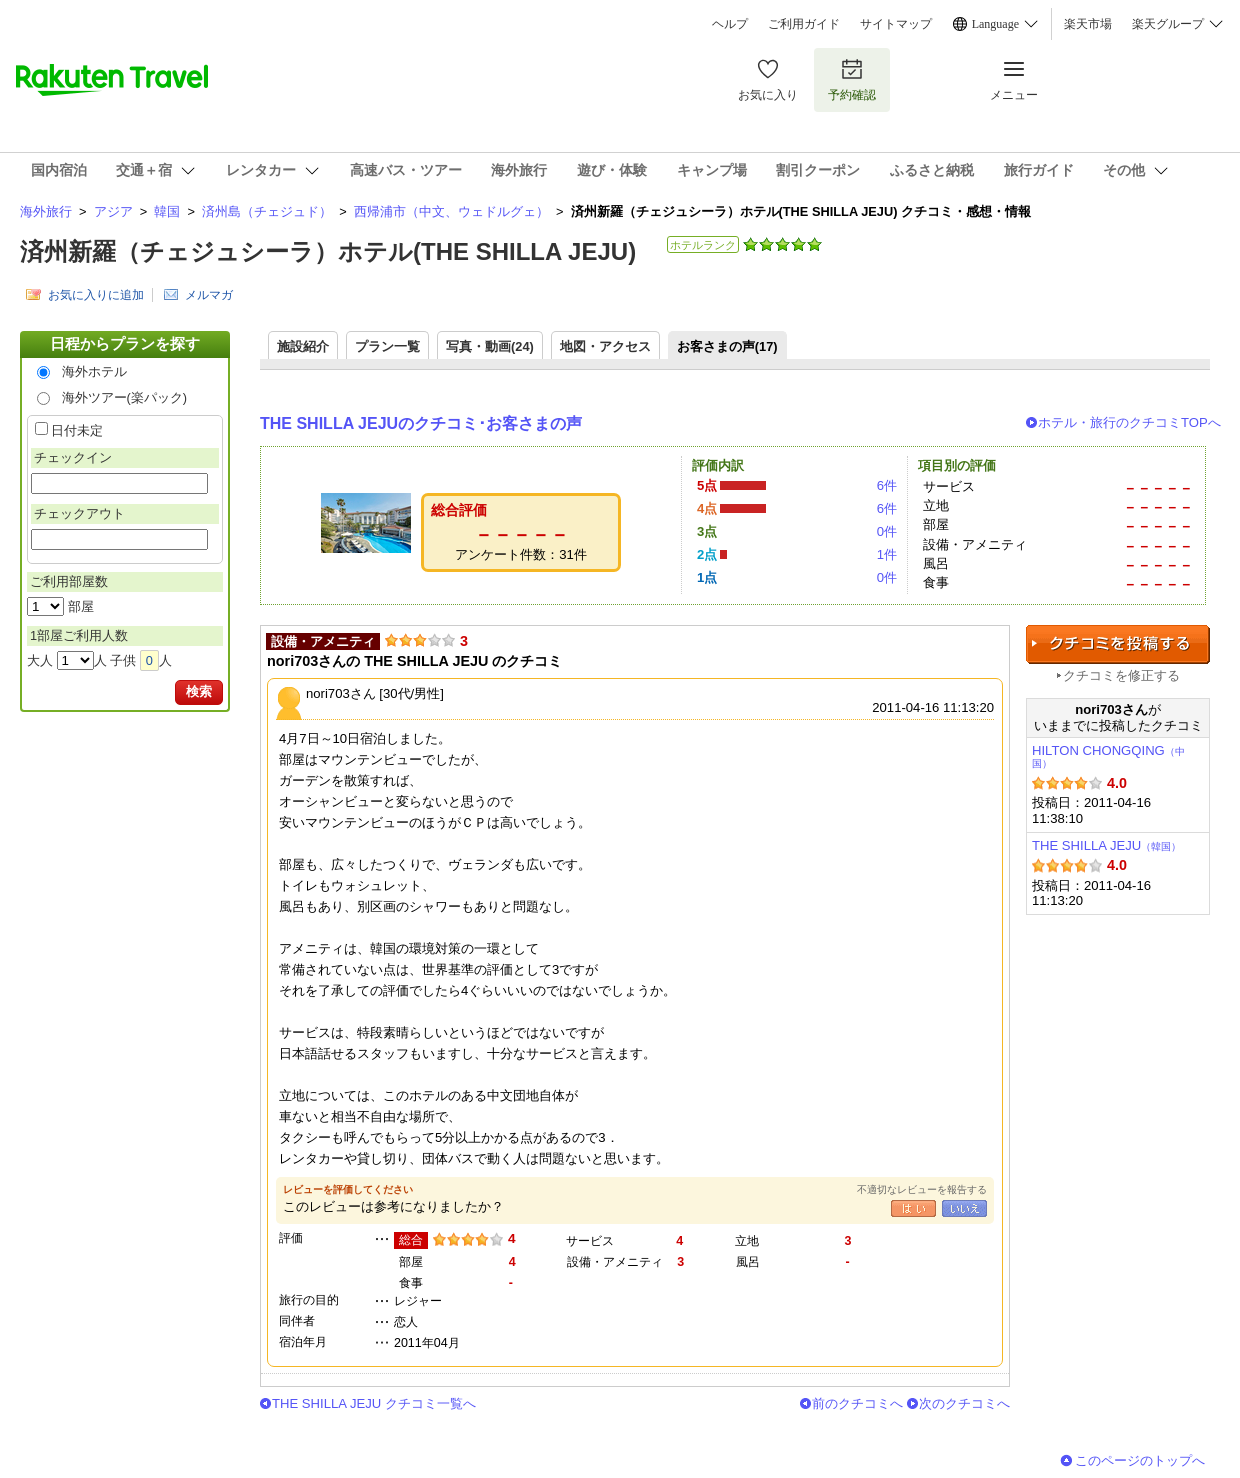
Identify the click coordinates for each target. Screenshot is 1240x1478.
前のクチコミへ (857, 1403)
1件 (887, 554)
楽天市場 (1088, 24)
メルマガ (209, 295)
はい (913, 1208)
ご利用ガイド (804, 24)
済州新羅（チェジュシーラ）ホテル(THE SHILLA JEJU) (328, 251)
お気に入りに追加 (96, 295)
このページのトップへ (1140, 1460)
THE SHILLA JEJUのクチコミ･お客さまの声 (421, 423)
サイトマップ (896, 24)
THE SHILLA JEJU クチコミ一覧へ (374, 1403)
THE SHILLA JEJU (1106, 845)
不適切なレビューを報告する (922, 1189)
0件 (887, 531)
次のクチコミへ (964, 1403)
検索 (199, 691)
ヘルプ (730, 24)
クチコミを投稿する (1118, 644)
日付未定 (77, 430)
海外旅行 (46, 211)
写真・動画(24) (490, 346)
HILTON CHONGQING (1108, 756)
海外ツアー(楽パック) (125, 397)
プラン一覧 (387, 346)
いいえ (964, 1208)
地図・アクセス (605, 346)
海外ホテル (94, 371)
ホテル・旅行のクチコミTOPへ (1129, 422)
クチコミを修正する (1121, 675)
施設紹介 (303, 346)
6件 (887, 485)
